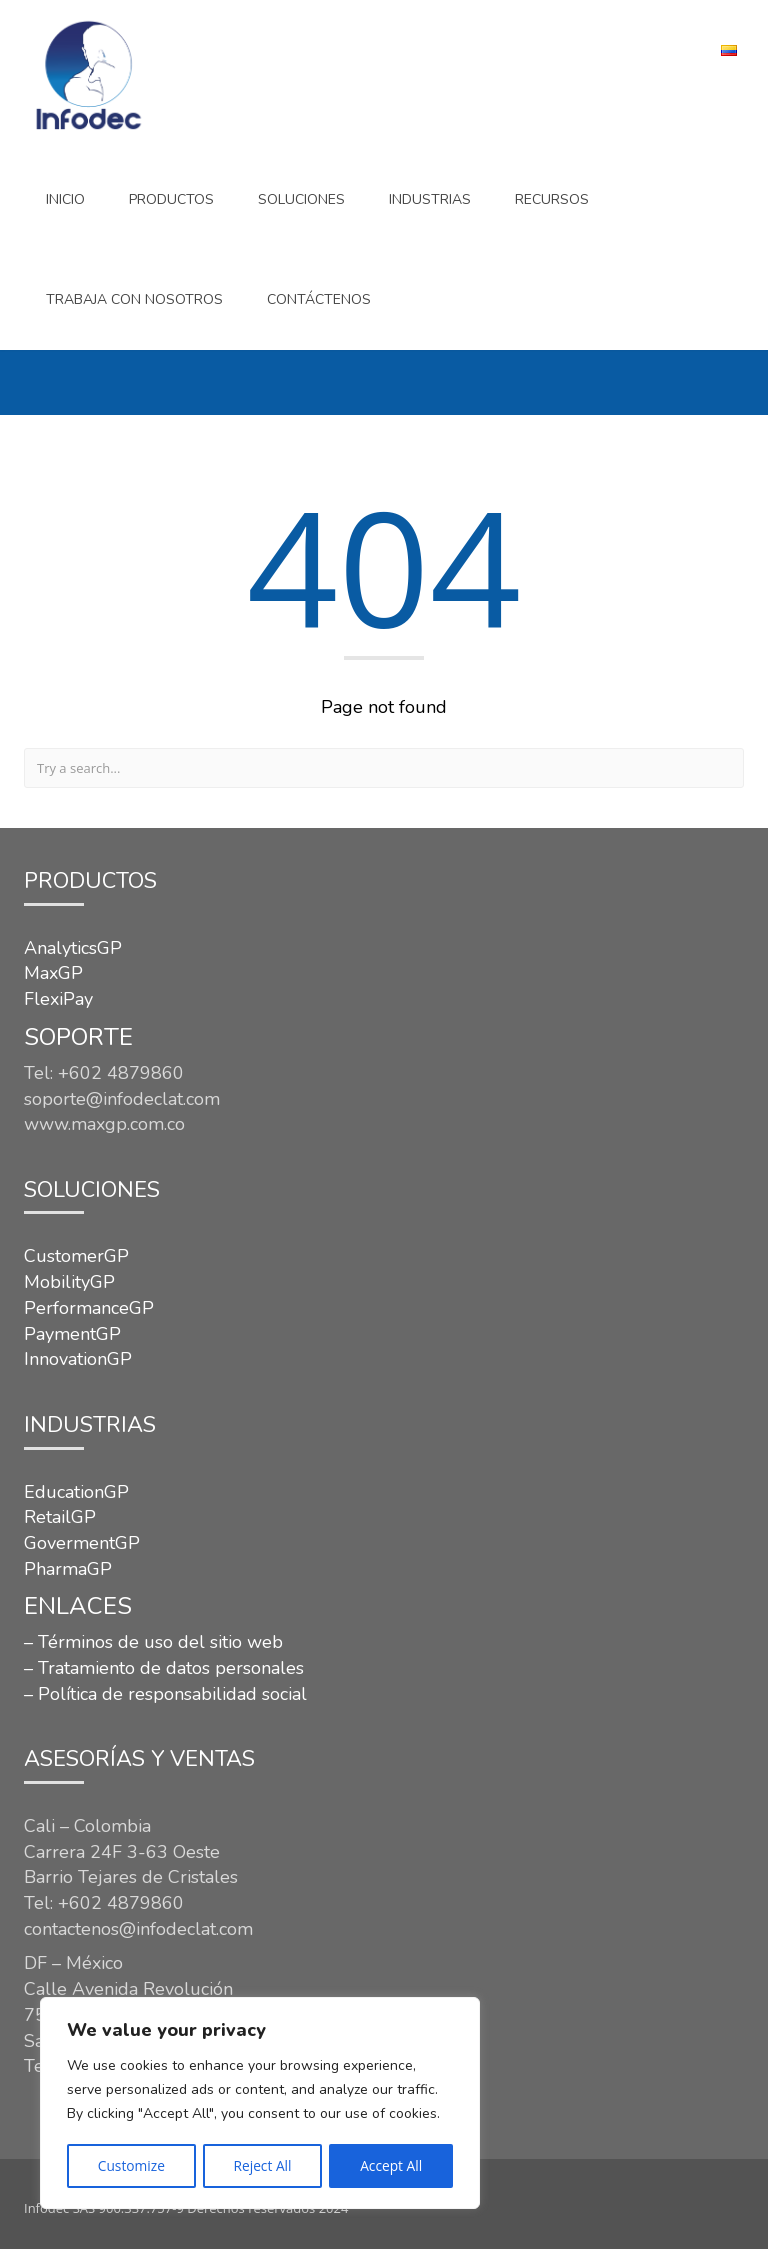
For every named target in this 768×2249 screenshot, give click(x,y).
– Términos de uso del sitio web (153, 1642)
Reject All (262, 2165)
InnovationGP (78, 1359)
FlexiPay (58, 999)
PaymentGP (72, 1334)
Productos (171, 199)
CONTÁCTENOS (319, 299)
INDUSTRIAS (430, 199)
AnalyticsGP (73, 948)
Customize (131, 2165)
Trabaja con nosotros (134, 299)
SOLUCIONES (301, 199)
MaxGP (53, 973)
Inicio (65, 199)
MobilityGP (69, 1282)
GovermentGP (82, 1543)
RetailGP (60, 1517)
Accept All (391, 2165)
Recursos (552, 199)
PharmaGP (68, 1569)
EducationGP (76, 1492)
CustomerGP (76, 1256)
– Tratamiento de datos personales (164, 1668)
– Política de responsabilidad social (165, 1694)
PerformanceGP (89, 1308)
